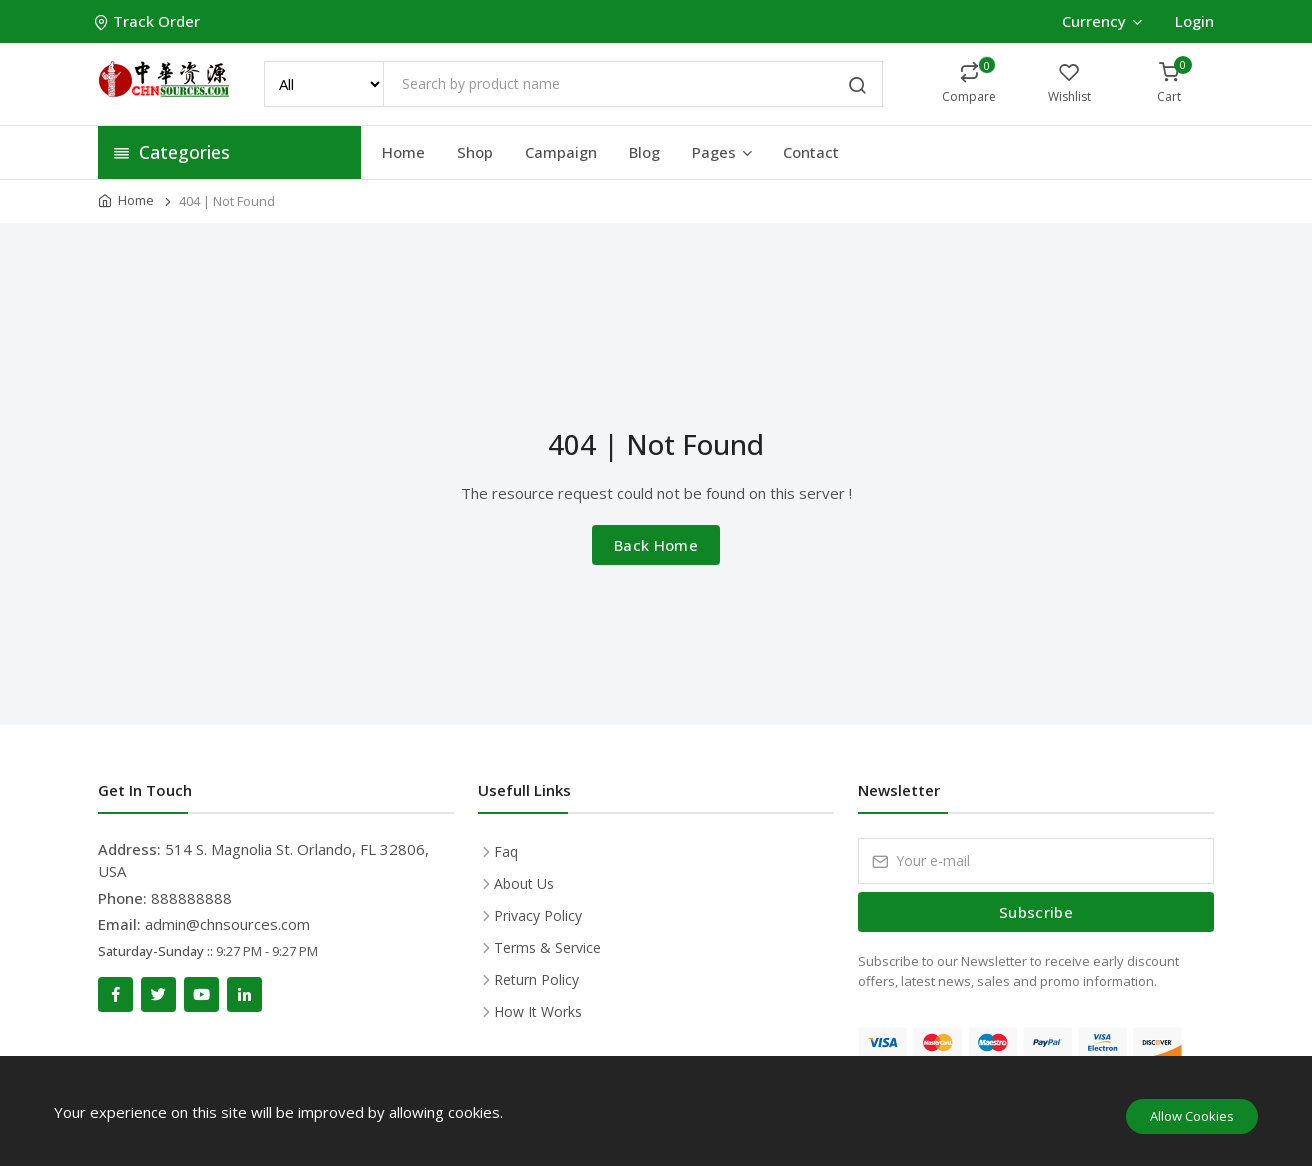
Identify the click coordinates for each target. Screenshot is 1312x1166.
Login (1194, 21)
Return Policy (536, 979)
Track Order (149, 21)
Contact (811, 152)
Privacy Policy (538, 915)
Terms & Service (547, 947)
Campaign (561, 152)
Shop (475, 152)
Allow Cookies (1192, 1116)
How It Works (538, 1011)
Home (403, 152)
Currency (1101, 21)
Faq (506, 851)
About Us (524, 883)
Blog (644, 152)
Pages (723, 152)
